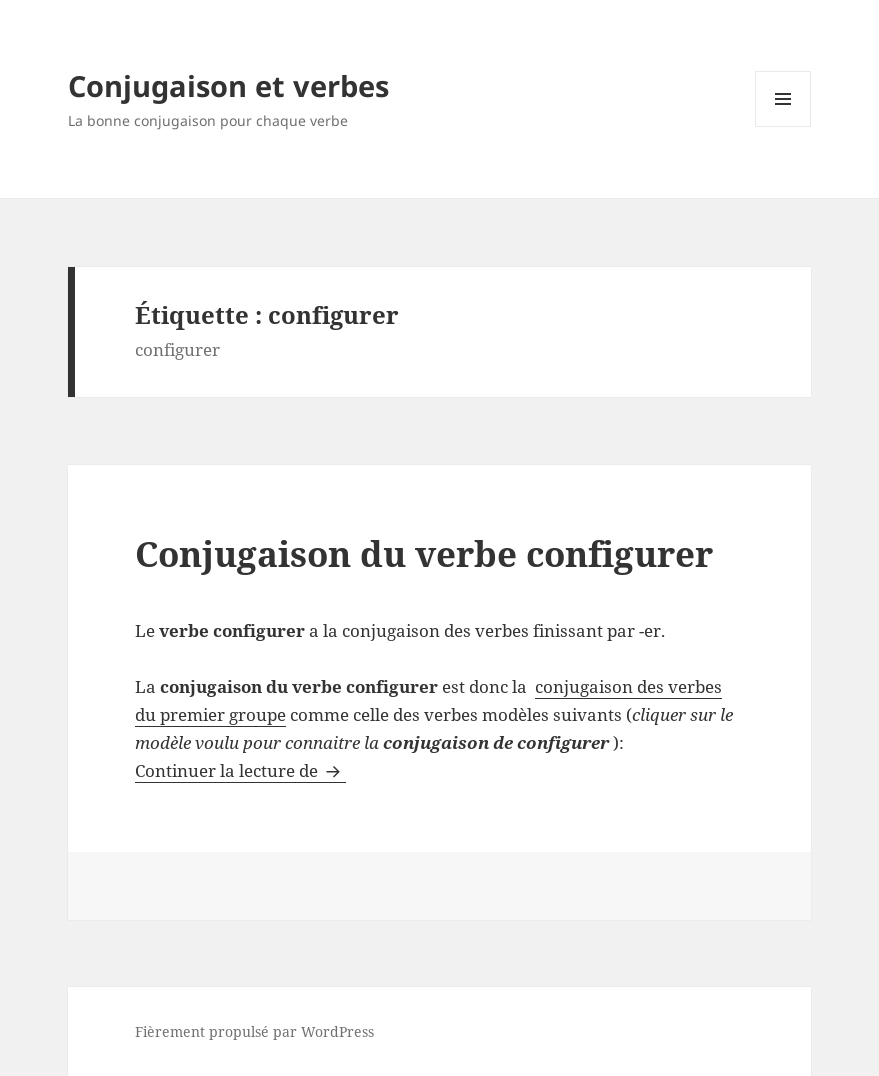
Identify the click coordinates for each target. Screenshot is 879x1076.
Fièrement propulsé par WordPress (254, 1031)
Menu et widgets (783, 126)
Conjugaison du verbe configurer (424, 553)
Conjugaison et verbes (228, 85)
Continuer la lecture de (240, 770)
